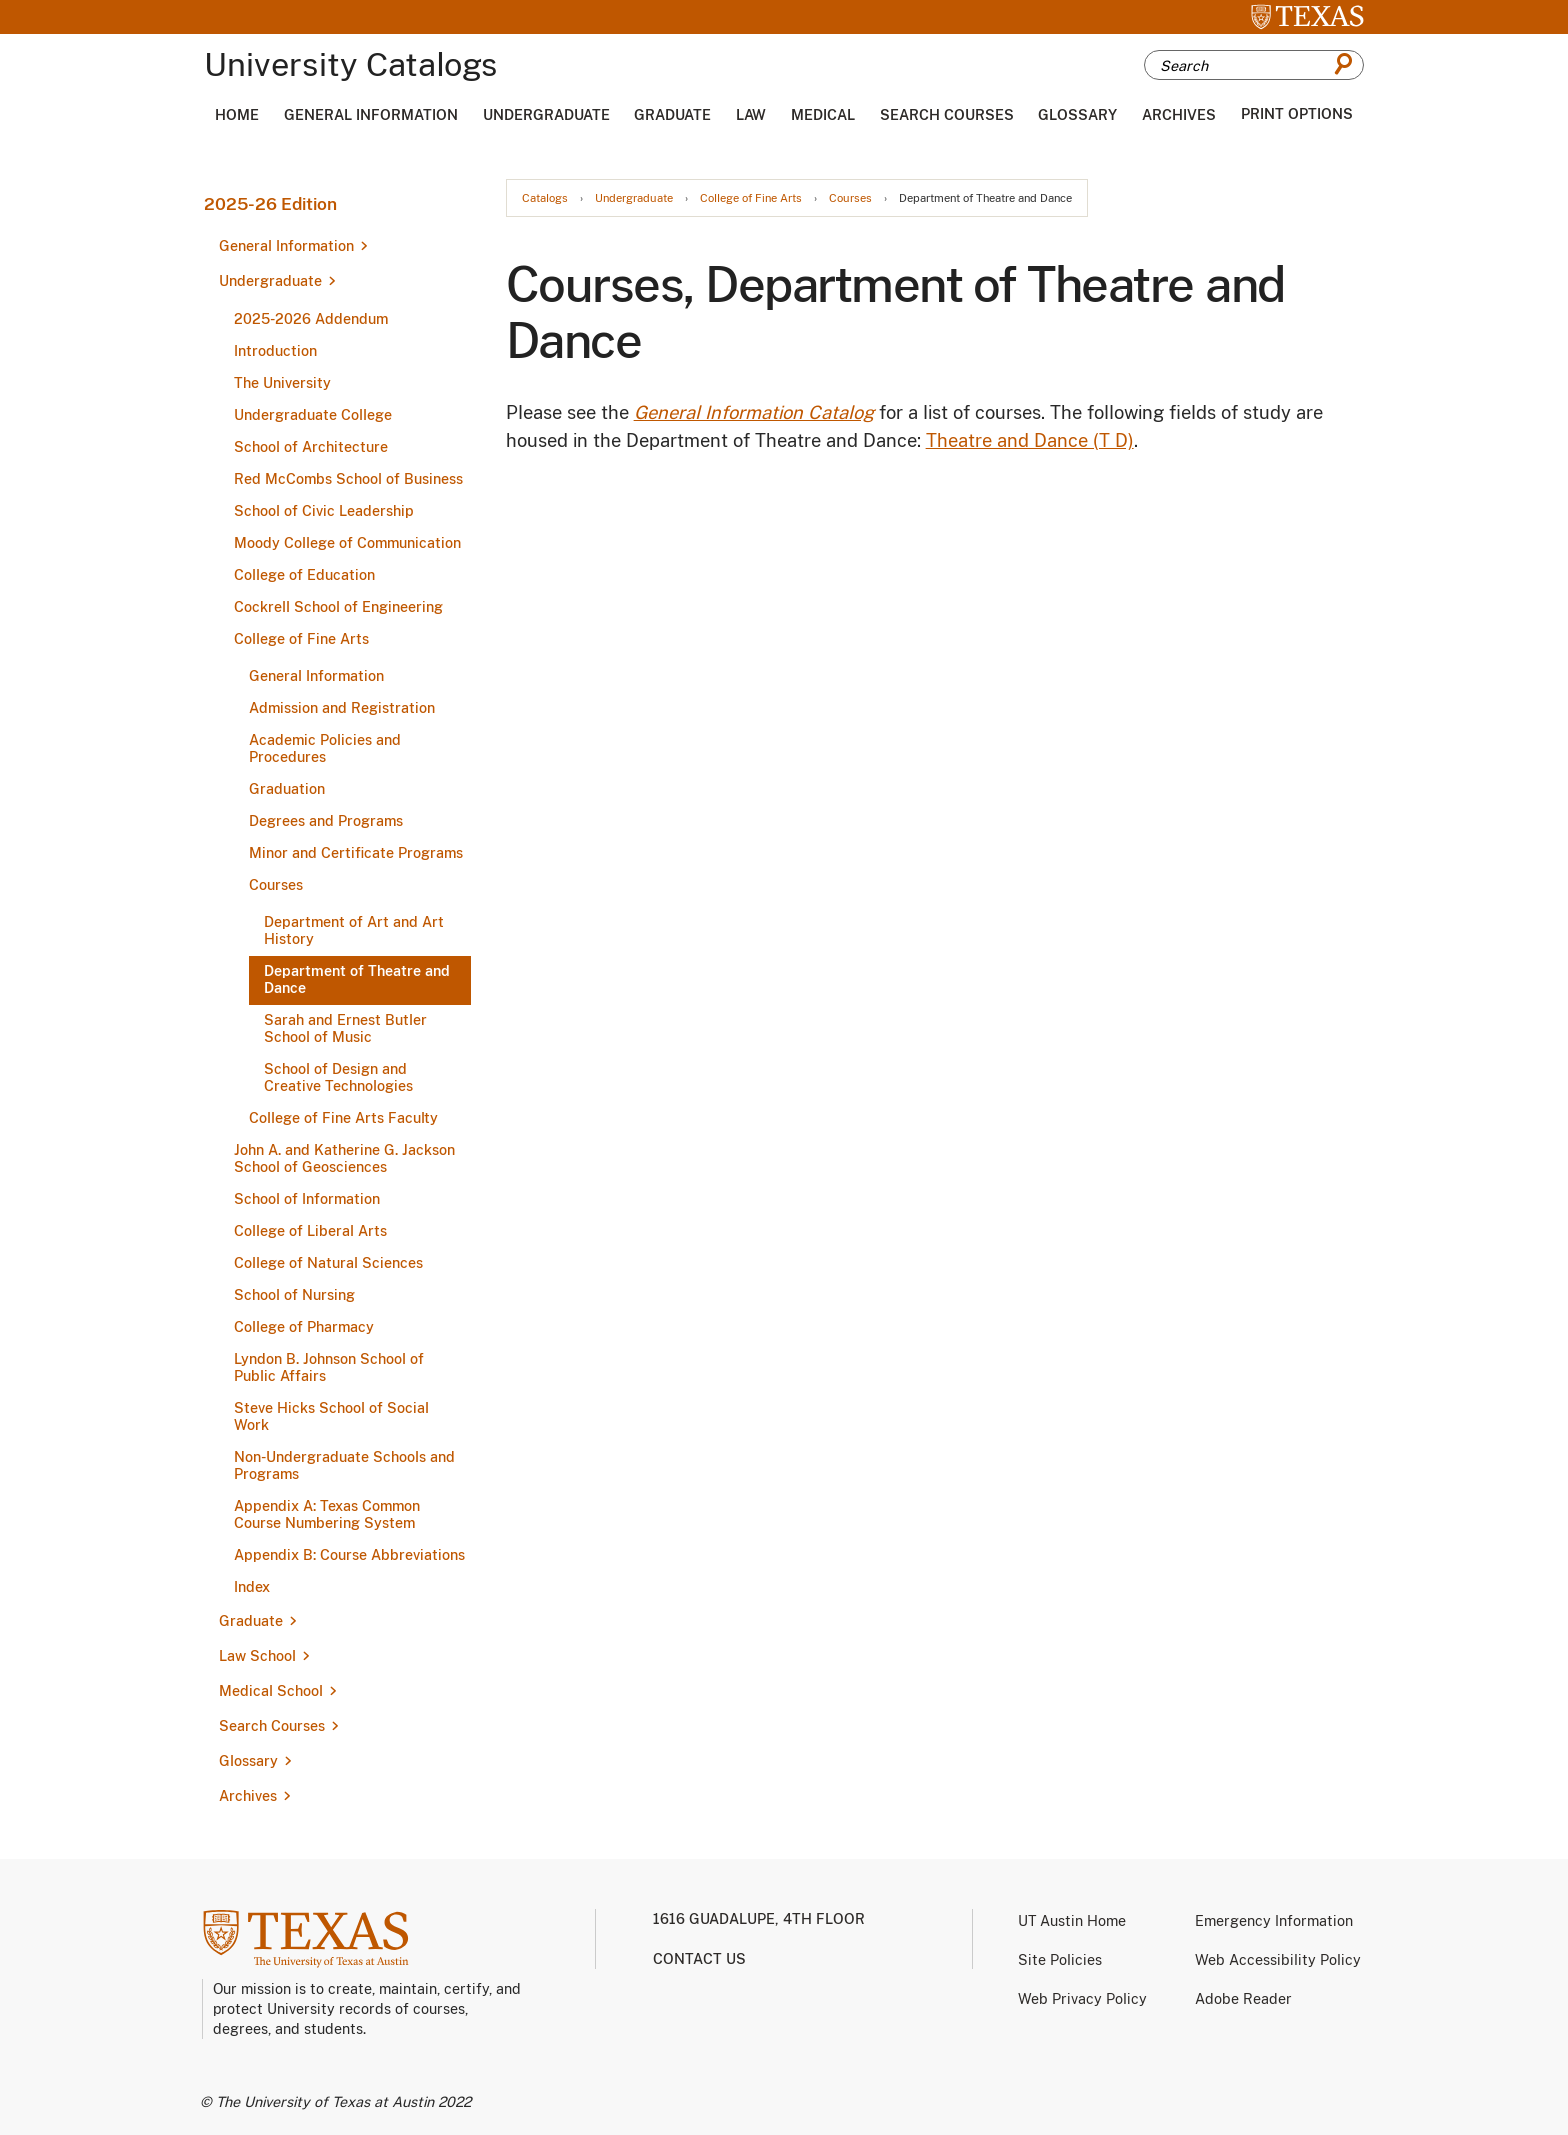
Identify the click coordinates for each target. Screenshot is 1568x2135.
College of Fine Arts (301, 639)
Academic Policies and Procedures (325, 748)
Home (237, 115)
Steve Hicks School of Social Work (331, 1416)
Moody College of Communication (347, 543)
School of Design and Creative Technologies (338, 1077)
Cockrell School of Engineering (338, 607)
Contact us (699, 1959)
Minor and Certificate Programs (356, 853)
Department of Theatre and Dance (357, 979)
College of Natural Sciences (328, 1263)
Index (252, 1587)
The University (282, 383)
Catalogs (545, 198)
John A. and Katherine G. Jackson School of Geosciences (344, 1158)
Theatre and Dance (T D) (1030, 440)
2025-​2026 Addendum (311, 319)
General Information (371, 115)
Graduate (672, 115)
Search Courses (947, 115)
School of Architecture (311, 447)
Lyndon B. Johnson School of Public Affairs (329, 1367)
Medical (823, 115)
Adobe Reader (1243, 1999)
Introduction (275, 351)
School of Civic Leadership (324, 511)
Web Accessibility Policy (1278, 1960)
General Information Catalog (754, 412)
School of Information (307, 1199)
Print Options (1297, 114)
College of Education (304, 575)
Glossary (1077, 115)
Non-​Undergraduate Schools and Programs (344, 1465)
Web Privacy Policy (1082, 1999)
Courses (276, 885)
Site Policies (1060, 1960)
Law (751, 115)
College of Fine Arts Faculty (343, 1118)
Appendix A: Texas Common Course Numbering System (327, 1514)
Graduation (287, 789)
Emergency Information (1274, 1921)
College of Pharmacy (304, 1327)
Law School (257, 1656)
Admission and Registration (342, 708)
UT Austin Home (1072, 1921)
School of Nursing (294, 1295)
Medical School (271, 1691)
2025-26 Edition (270, 204)
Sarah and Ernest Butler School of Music (345, 1028)
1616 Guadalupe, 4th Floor (759, 1919)
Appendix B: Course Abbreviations (349, 1555)
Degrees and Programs (326, 821)
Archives (1179, 115)
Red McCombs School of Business (348, 479)
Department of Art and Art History (354, 930)
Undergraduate (546, 115)
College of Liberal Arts (310, 1231)
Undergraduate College (313, 415)
